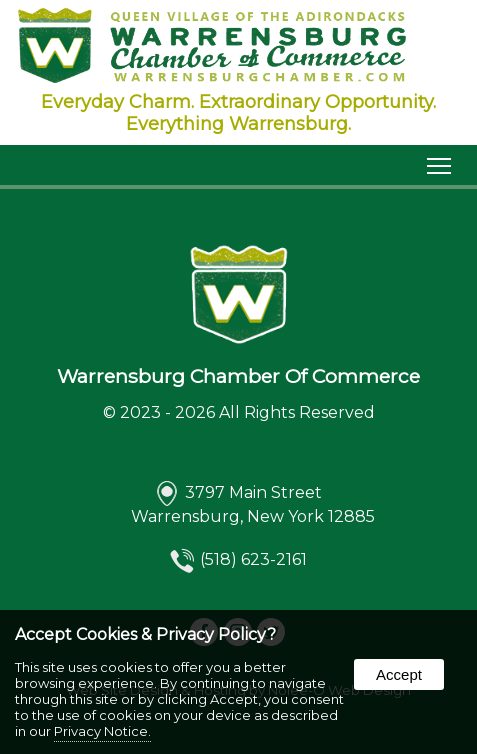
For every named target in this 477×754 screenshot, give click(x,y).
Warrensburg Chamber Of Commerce (238, 376)
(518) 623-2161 (253, 559)
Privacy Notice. (102, 731)
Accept (399, 674)
